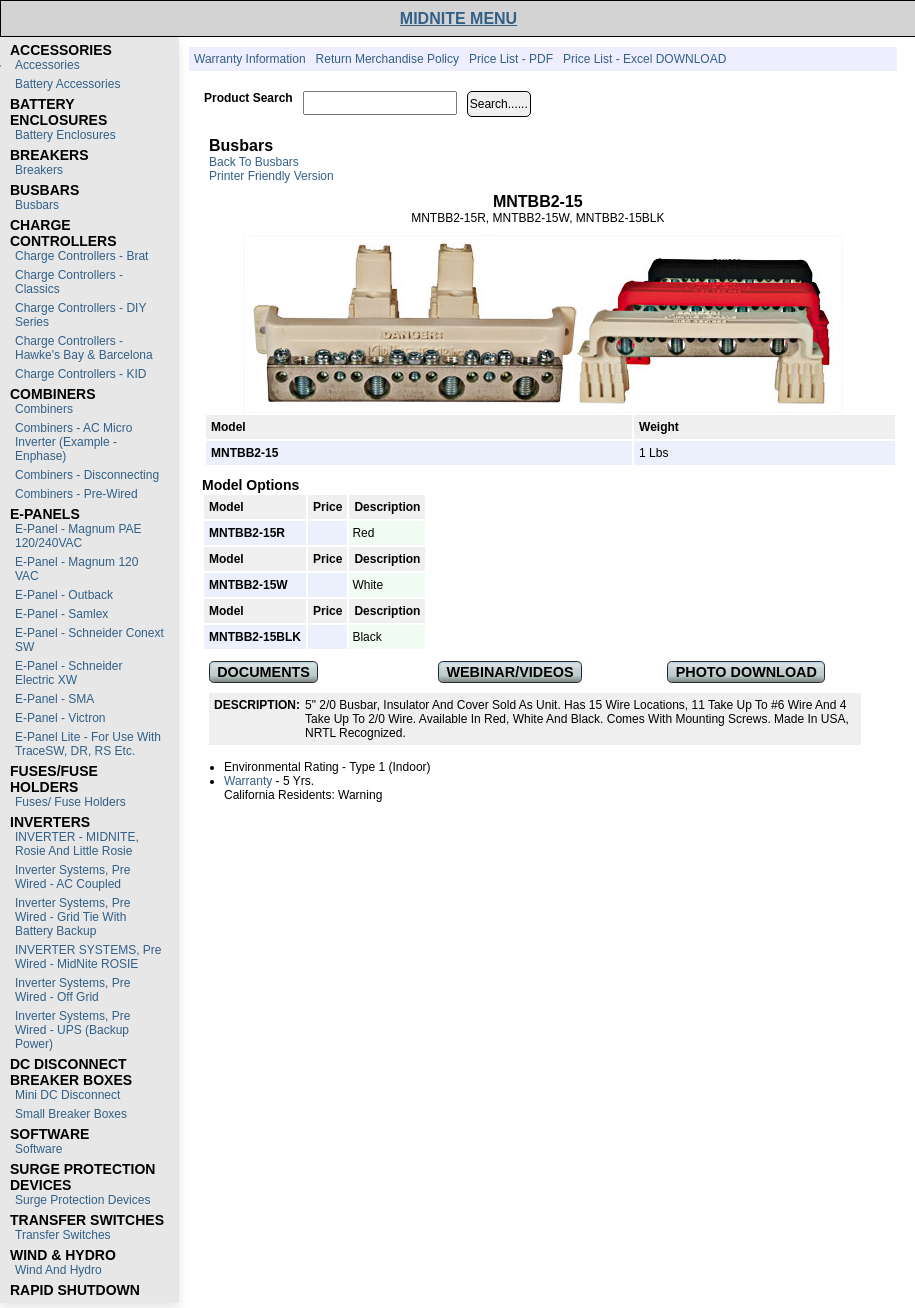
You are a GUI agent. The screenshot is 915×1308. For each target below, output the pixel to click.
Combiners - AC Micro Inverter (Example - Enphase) (73, 442)
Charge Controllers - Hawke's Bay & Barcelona (84, 348)
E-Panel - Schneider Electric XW (68, 673)
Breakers (39, 170)
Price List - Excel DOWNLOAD (644, 59)
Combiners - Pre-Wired (76, 494)
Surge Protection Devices (82, 1200)
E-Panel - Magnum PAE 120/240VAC (78, 536)
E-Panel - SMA (54, 699)
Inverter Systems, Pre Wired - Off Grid (72, 990)
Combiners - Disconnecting (87, 475)
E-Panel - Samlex (61, 614)
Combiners (44, 409)
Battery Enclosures (65, 135)
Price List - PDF (511, 59)
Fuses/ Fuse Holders (70, 802)
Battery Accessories (67, 84)
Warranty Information (250, 59)
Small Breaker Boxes (71, 1114)
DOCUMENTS (263, 672)
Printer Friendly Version (271, 176)
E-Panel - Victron (60, 718)
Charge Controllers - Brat (81, 256)
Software (38, 1149)
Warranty (248, 781)
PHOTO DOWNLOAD (746, 672)
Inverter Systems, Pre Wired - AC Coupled (72, 877)
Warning (360, 795)
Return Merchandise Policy (387, 59)
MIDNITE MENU (458, 18)
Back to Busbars (254, 162)
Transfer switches (63, 1235)
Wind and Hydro (58, 1270)
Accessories (47, 65)
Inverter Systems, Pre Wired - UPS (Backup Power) (72, 1030)
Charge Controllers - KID (80, 374)
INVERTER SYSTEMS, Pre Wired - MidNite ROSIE (88, 957)
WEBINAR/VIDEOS (509, 672)
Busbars (37, 205)
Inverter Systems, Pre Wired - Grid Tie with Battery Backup (72, 917)
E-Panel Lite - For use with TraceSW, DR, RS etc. (88, 744)
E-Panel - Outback (64, 595)
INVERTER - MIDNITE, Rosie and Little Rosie (77, 844)
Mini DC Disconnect (67, 1095)
